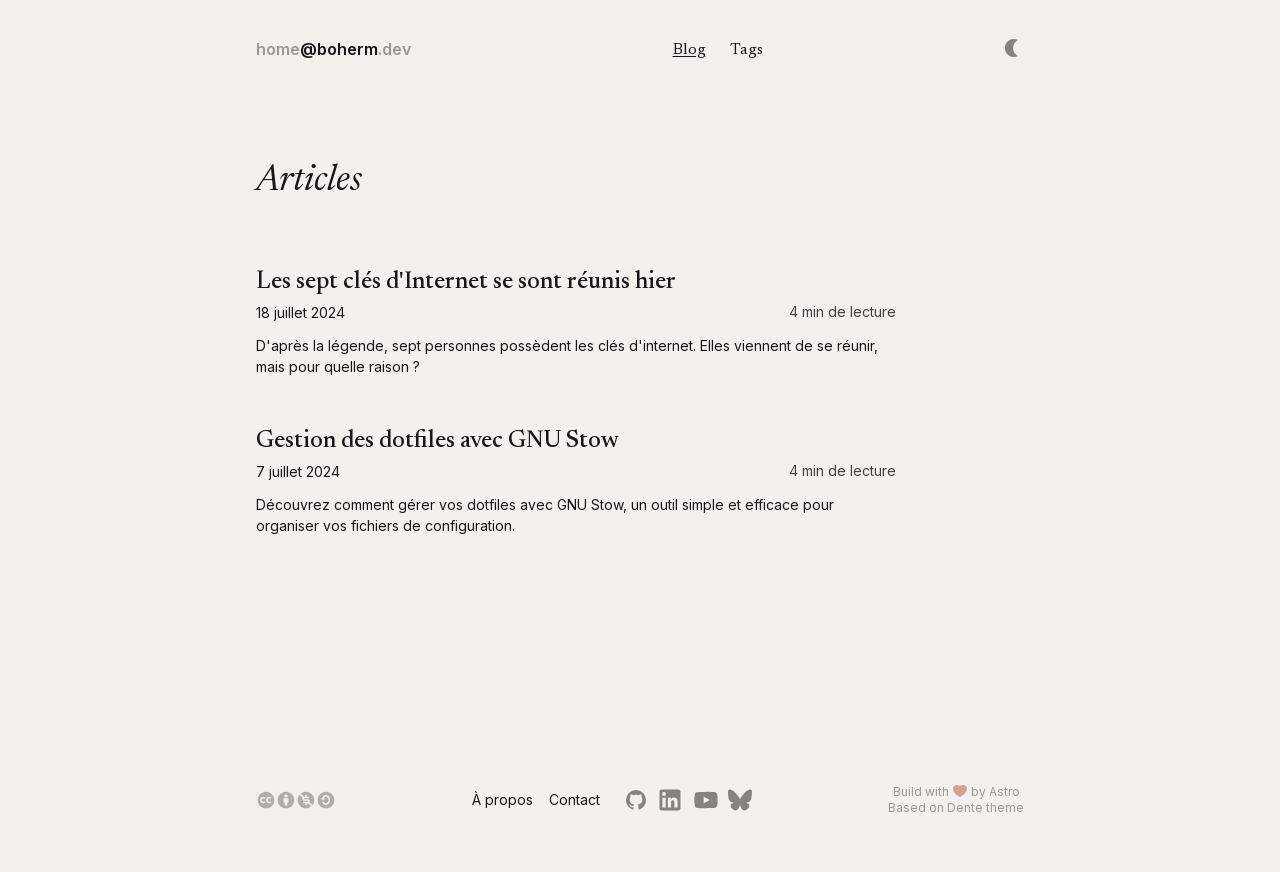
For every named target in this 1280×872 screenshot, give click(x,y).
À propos (502, 799)
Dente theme (985, 807)
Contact (574, 799)
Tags (746, 50)
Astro (1004, 791)
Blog (689, 50)
